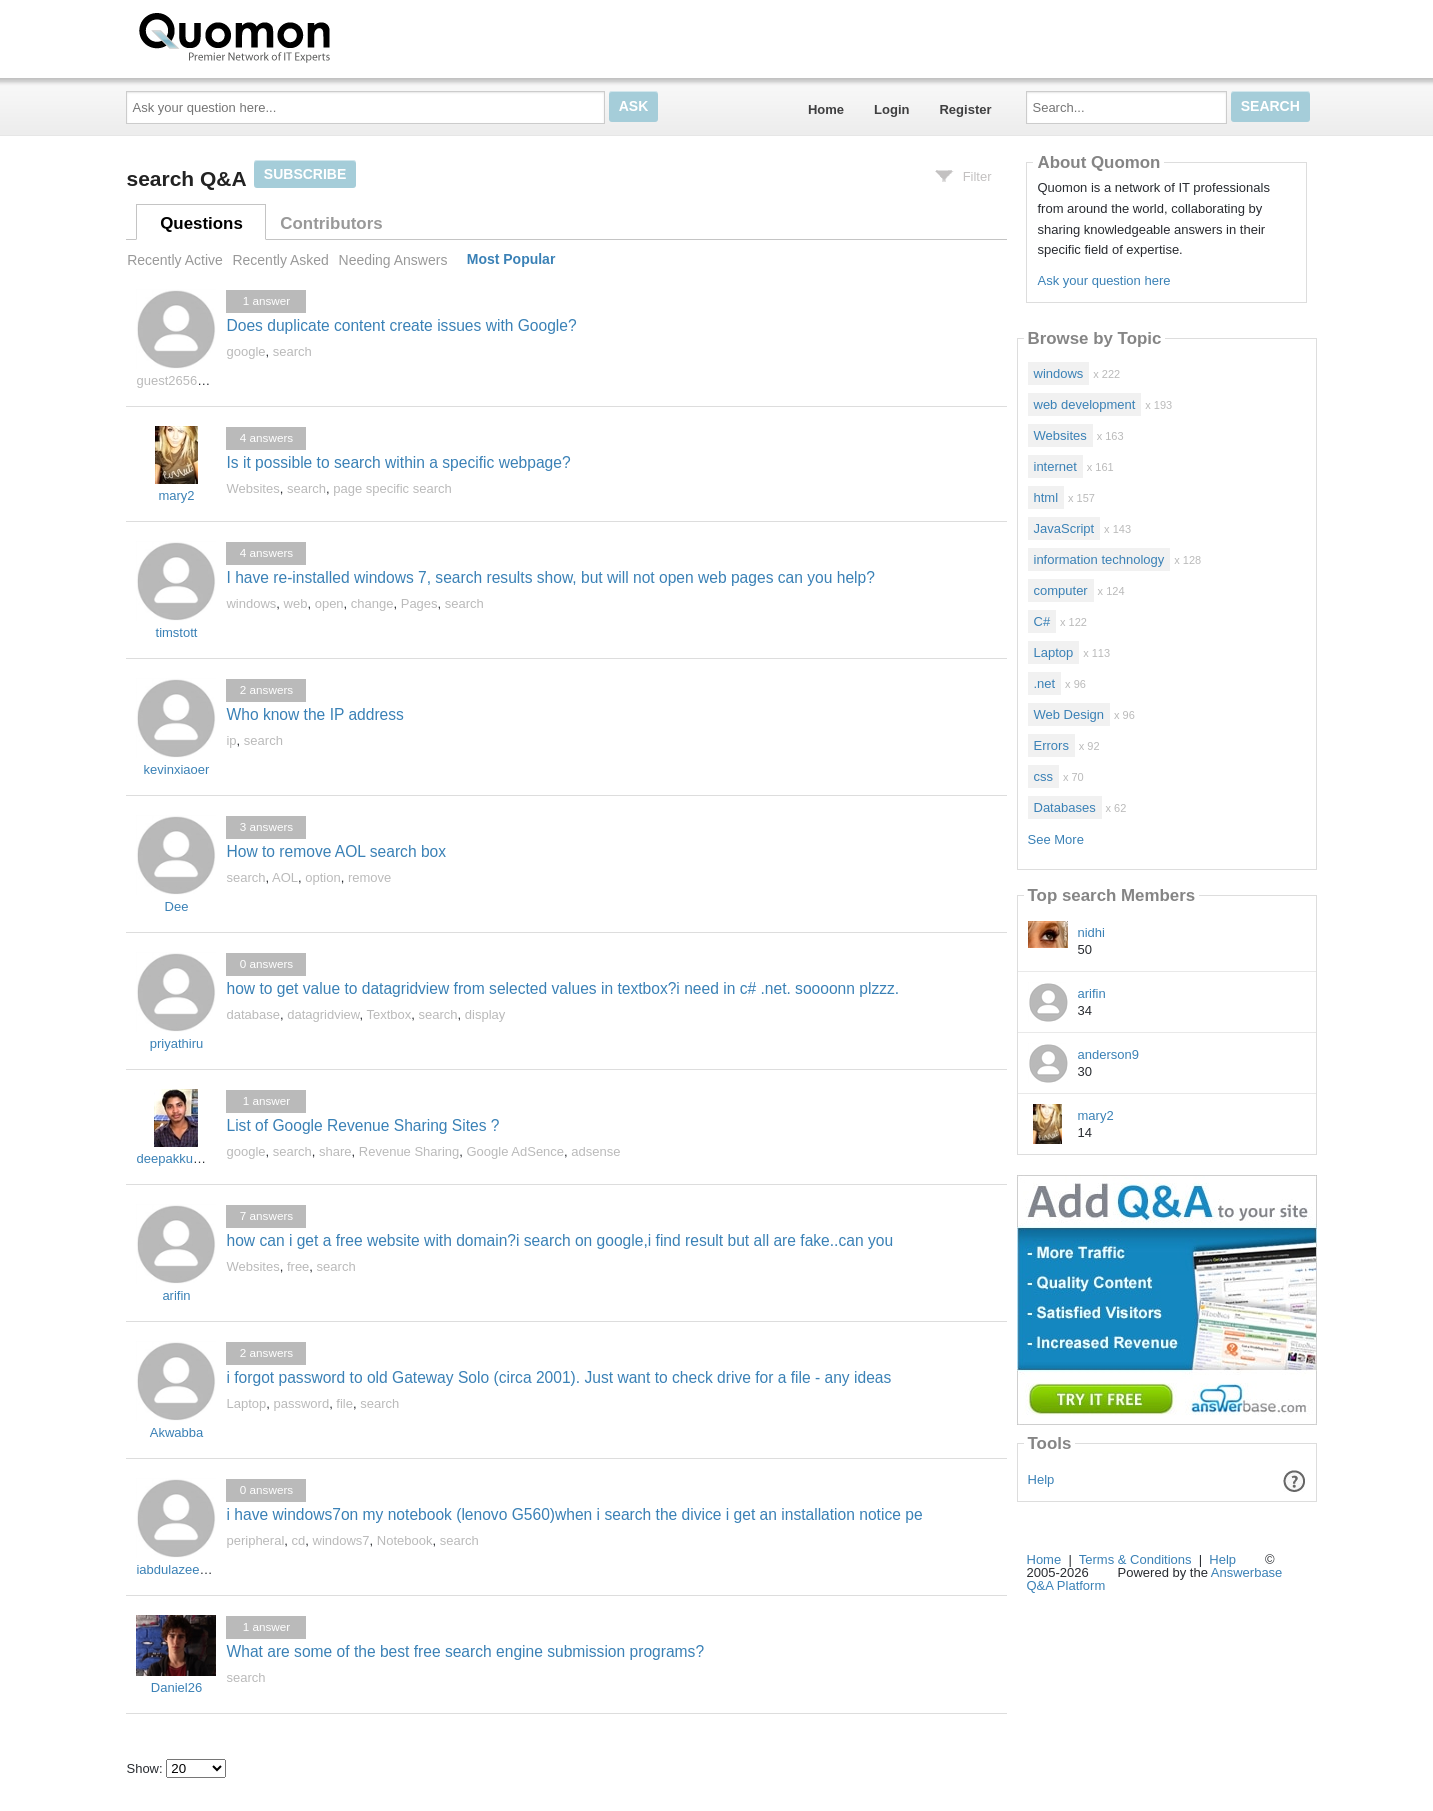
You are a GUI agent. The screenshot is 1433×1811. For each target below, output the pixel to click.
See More (1056, 839)
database (253, 1014)
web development (1085, 404)
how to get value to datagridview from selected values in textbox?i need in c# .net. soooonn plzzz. (562, 988)
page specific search (392, 488)
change (372, 603)
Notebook (405, 1540)
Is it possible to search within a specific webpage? (398, 462)
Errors (1051, 745)
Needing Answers (393, 260)
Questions (201, 223)
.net (1045, 683)
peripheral (255, 1540)
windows (251, 603)
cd (299, 1540)
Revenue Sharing (409, 1151)
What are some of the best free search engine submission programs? (465, 1651)
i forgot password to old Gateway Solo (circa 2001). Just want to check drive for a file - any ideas (558, 1377)
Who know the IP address (314, 714)
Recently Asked (280, 260)
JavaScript (1064, 528)
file (344, 1403)
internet (1055, 466)
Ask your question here (1103, 280)
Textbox (389, 1014)
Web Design (1069, 714)
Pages (419, 603)
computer (1061, 590)
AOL (285, 877)
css (1044, 776)
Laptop (246, 1403)
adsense (595, 1151)
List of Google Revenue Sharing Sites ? (362, 1125)
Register (965, 109)
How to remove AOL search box (336, 851)
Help (1041, 1479)
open (329, 603)
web (296, 603)
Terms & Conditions (1135, 1559)
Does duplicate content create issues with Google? (401, 325)
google (245, 351)
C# (1042, 621)
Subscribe (305, 174)
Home (826, 109)
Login (891, 109)
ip (231, 740)
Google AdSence (516, 1151)
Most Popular (511, 260)
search (292, 351)
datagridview (323, 1014)
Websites (252, 488)
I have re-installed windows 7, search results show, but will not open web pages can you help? (550, 577)
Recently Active (175, 260)
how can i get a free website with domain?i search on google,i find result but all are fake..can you (559, 1240)
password (301, 1403)
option (322, 877)
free (298, 1266)
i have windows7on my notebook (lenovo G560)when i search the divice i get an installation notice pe (574, 1514)
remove (369, 877)
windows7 (341, 1540)
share (335, 1151)
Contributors (331, 223)
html (1046, 497)
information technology (1099, 559)
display (485, 1014)
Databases (1065, 807)
